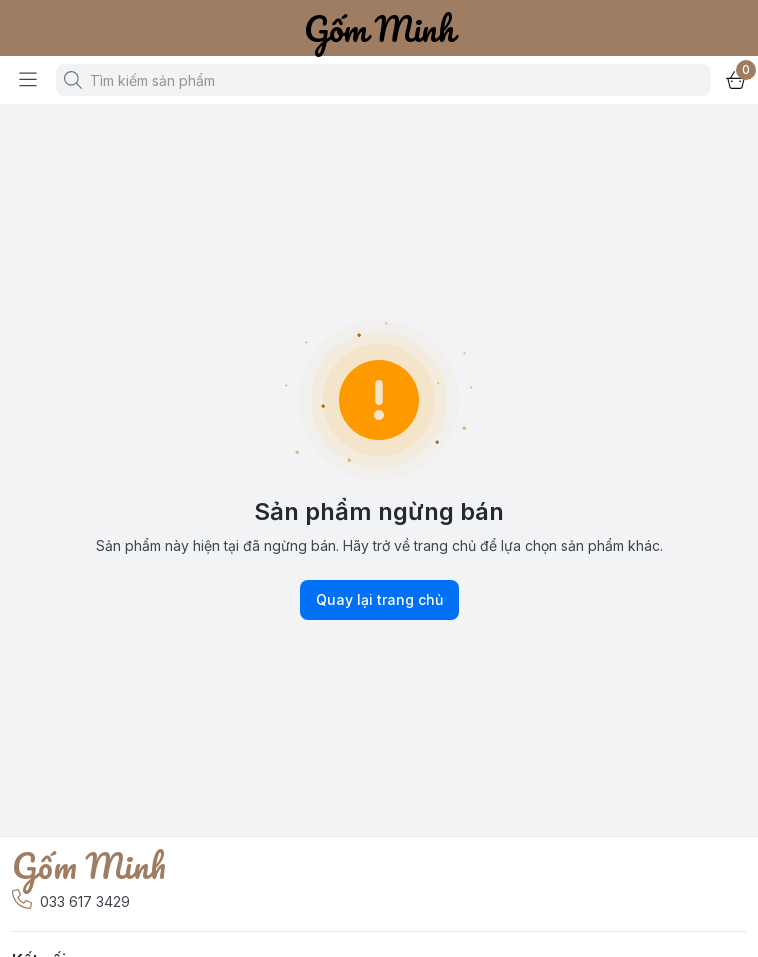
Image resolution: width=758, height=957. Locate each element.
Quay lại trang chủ (379, 600)
